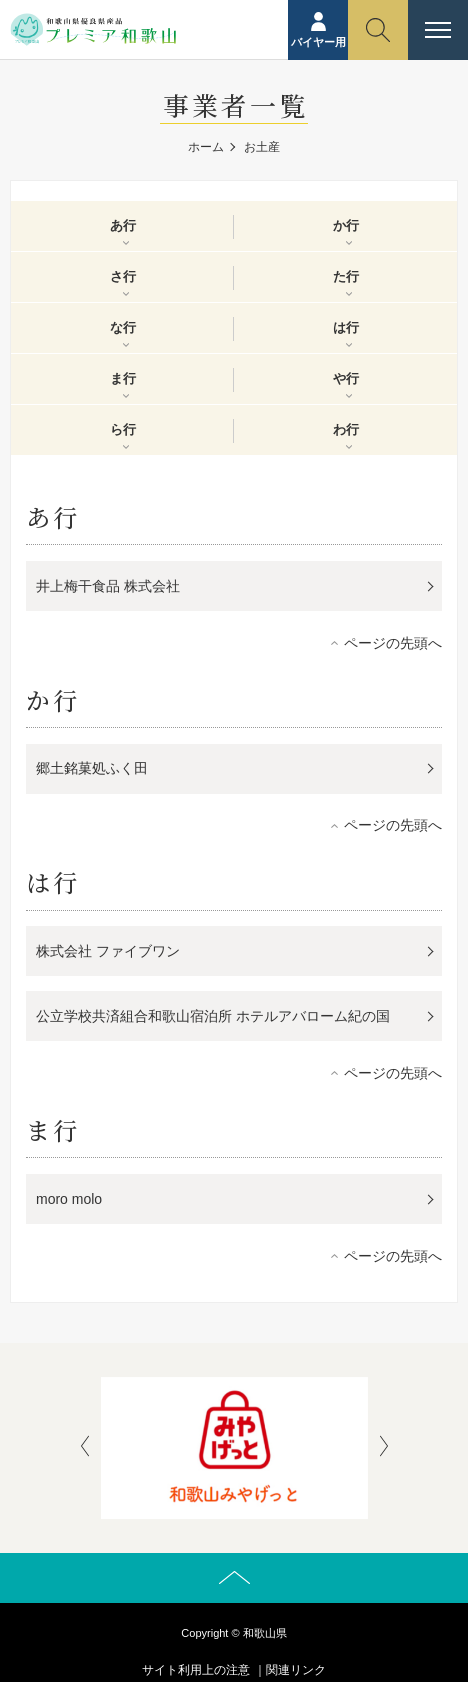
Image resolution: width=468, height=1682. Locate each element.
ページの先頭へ (393, 643)
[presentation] (85, 1448)
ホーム (206, 147)
